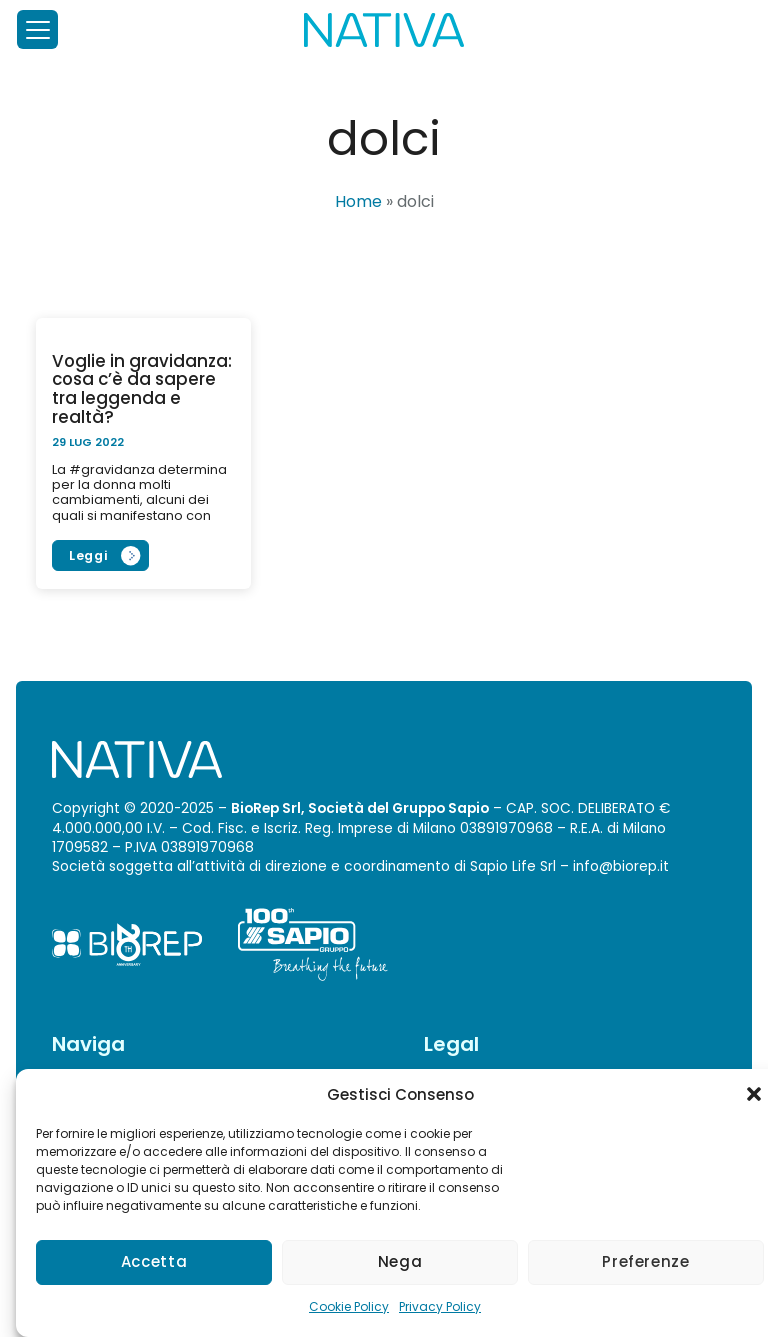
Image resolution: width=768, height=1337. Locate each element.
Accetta (154, 1261)
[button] (754, 1094)
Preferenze (645, 1261)
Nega (400, 1261)
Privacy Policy (440, 1306)
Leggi (88, 555)
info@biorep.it (621, 866)
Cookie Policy (349, 1306)
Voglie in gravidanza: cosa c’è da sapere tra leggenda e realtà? (142, 389)
